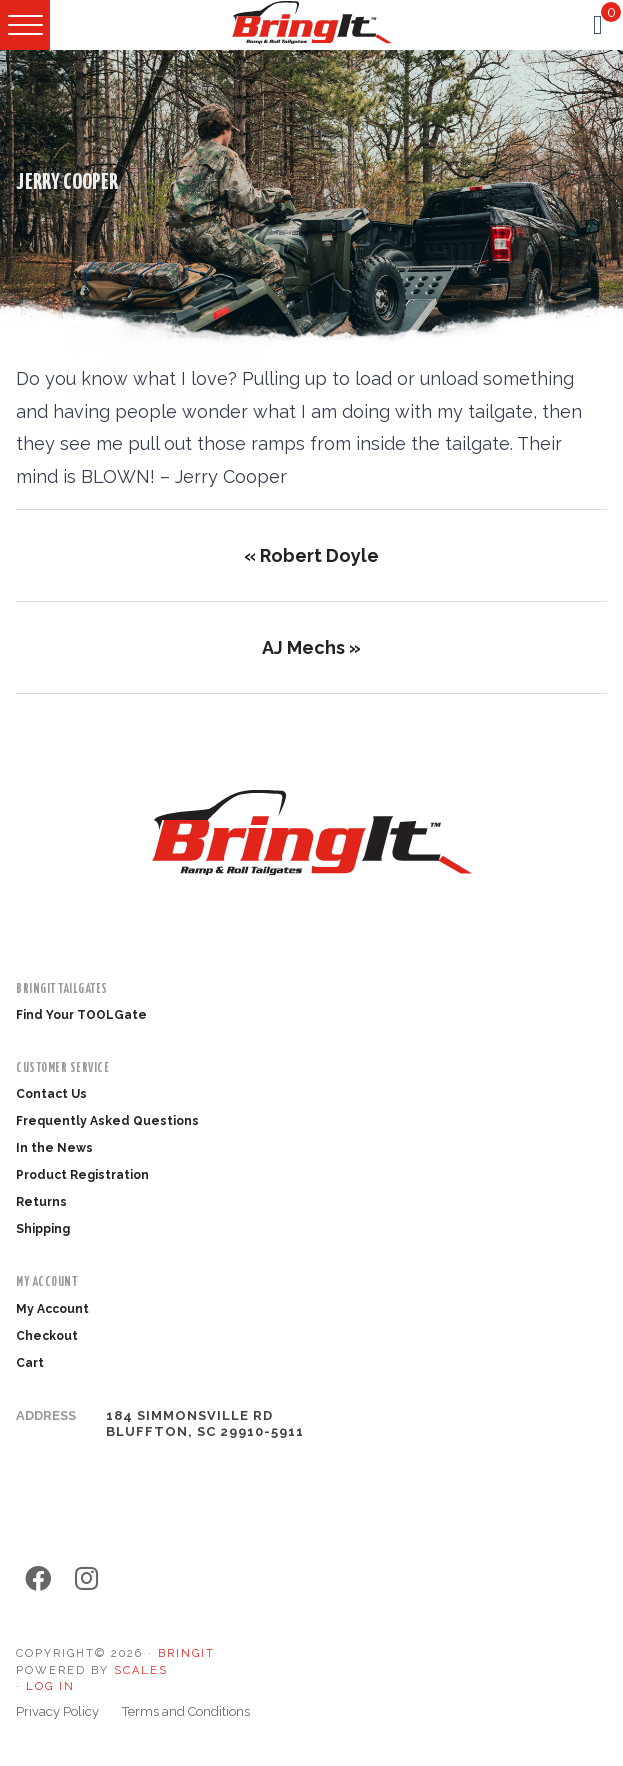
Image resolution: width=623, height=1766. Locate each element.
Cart (30, 1363)
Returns (41, 1202)
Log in (50, 1686)
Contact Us (51, 1094)
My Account (52, 1309)
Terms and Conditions (186, 1711)
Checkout (47, 1336)
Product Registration (82, 1175)
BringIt (186, 1653)
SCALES (141, 1670)
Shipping (43, 1229)
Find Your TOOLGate (81, 1015)
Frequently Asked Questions (107, 1121)
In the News (54, 1148)
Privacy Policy (57, 1711)
